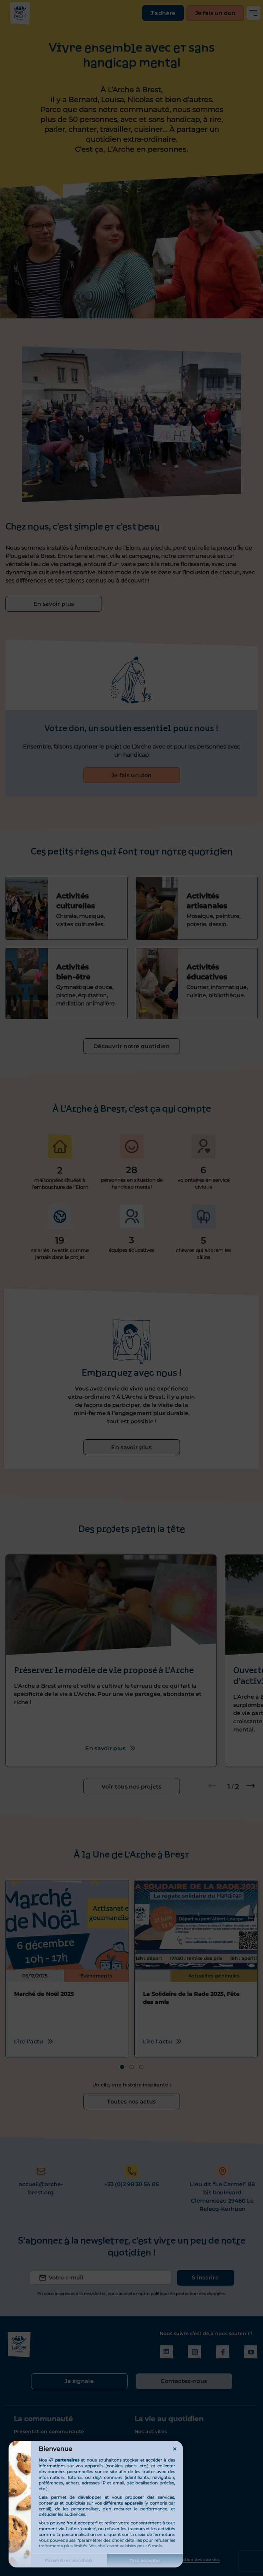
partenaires (67, 2460)
